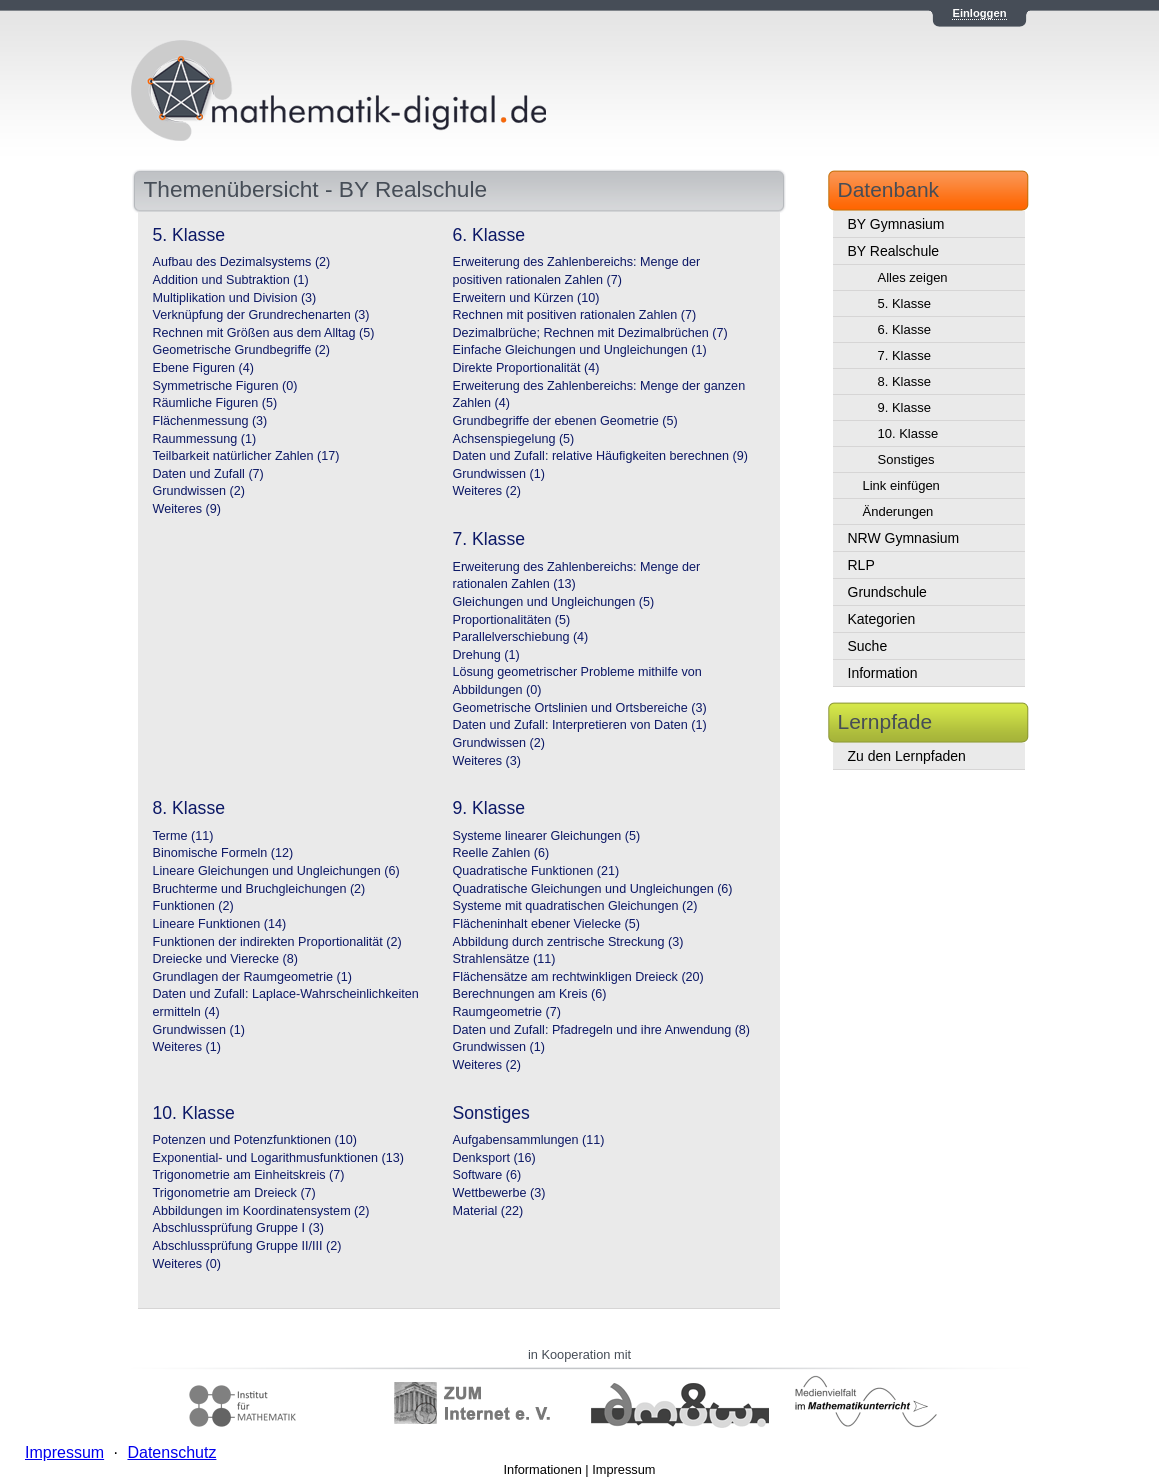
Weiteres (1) (187, 1047)
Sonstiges (906, 459)
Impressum (623, 1469)
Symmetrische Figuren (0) (225, 386)
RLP (861, 565)
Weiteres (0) (187, 1264)
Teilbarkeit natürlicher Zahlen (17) (246, 456)
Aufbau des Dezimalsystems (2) (242, 262)
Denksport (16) (494, 1158)
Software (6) (487, 1175)
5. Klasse (904, 303)
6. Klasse (904, 329)
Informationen (543, 1469)
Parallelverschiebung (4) (521, 637)
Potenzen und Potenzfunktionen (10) (255, 1140)
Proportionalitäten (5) (512, 620)
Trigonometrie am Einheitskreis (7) (249, 1175)
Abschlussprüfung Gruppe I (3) (239, 1228)
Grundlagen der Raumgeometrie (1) (253, 977)
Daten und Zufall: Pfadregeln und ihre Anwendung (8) (602, 1030)
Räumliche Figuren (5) (215, 403)
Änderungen (898, 511)
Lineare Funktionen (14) (220, 924)
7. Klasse (904, 355)
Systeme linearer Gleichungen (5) (547, 836)
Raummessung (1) (205, 439)
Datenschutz (171, 1452)
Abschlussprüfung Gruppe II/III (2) (247, 1246)
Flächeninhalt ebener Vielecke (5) (546, 924)
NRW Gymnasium (904, 538)
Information (883, 673)
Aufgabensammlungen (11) (529, 1140)
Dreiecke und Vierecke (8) (225, 959)
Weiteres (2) (487, 491)
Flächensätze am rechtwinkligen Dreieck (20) (578, 977)
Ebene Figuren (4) (204, 368)
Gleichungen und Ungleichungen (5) (554, 602)
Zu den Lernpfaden (907, 756)
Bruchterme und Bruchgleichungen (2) (259, 889)
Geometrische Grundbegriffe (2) (242, 350)
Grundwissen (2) (199, 491)
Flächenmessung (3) (210, 421)
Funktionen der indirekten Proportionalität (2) (277, 942)
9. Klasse (904, 407)
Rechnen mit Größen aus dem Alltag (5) (264, 333)
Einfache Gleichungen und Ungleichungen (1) (580, 350)
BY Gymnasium (896, 224)
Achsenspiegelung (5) (514, 439)
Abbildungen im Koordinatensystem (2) (261, 1211)
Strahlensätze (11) (504, 959)
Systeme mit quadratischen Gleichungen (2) (575, 906)
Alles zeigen (913, 277)
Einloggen (979, 13)
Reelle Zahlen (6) (501, 853)
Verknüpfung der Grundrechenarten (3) (261, 315)
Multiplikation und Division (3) (235, 298)
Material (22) (488, 1211)
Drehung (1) (486, 655)
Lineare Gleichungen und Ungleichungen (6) (276, 871)
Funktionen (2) (193, 906)
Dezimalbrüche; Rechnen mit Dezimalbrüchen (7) (590, 333)
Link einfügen (901, 485)
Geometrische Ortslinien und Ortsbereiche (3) (580, 708)
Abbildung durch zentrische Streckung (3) (568, 942)
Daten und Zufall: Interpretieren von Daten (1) (580, 725)
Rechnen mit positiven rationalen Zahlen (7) (575, 315)
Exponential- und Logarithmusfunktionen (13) (278, 1158)
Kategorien (882, 619)
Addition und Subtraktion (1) (231, 280)
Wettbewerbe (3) (499, 1193)
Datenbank (889, 189)
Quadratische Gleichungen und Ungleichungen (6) (593, 889)
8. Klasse (904, 381)
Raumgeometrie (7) (507, 1012)
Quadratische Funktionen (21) (536, 871)
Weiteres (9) (187, 509)
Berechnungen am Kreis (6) (530, 994)
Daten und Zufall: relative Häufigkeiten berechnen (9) (600, 456)
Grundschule (887, 592)
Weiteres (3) (487, 761)
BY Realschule (894, 251)
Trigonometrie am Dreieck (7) (234, 1193)
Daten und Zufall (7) (208, 474)
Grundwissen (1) (499, 474)
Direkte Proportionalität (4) (526, 368)
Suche (868, 646)
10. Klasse (908, 433)
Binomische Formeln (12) (223, 853)
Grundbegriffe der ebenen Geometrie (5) (565, 421)
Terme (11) (183, 836)
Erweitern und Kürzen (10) (526, 298)
